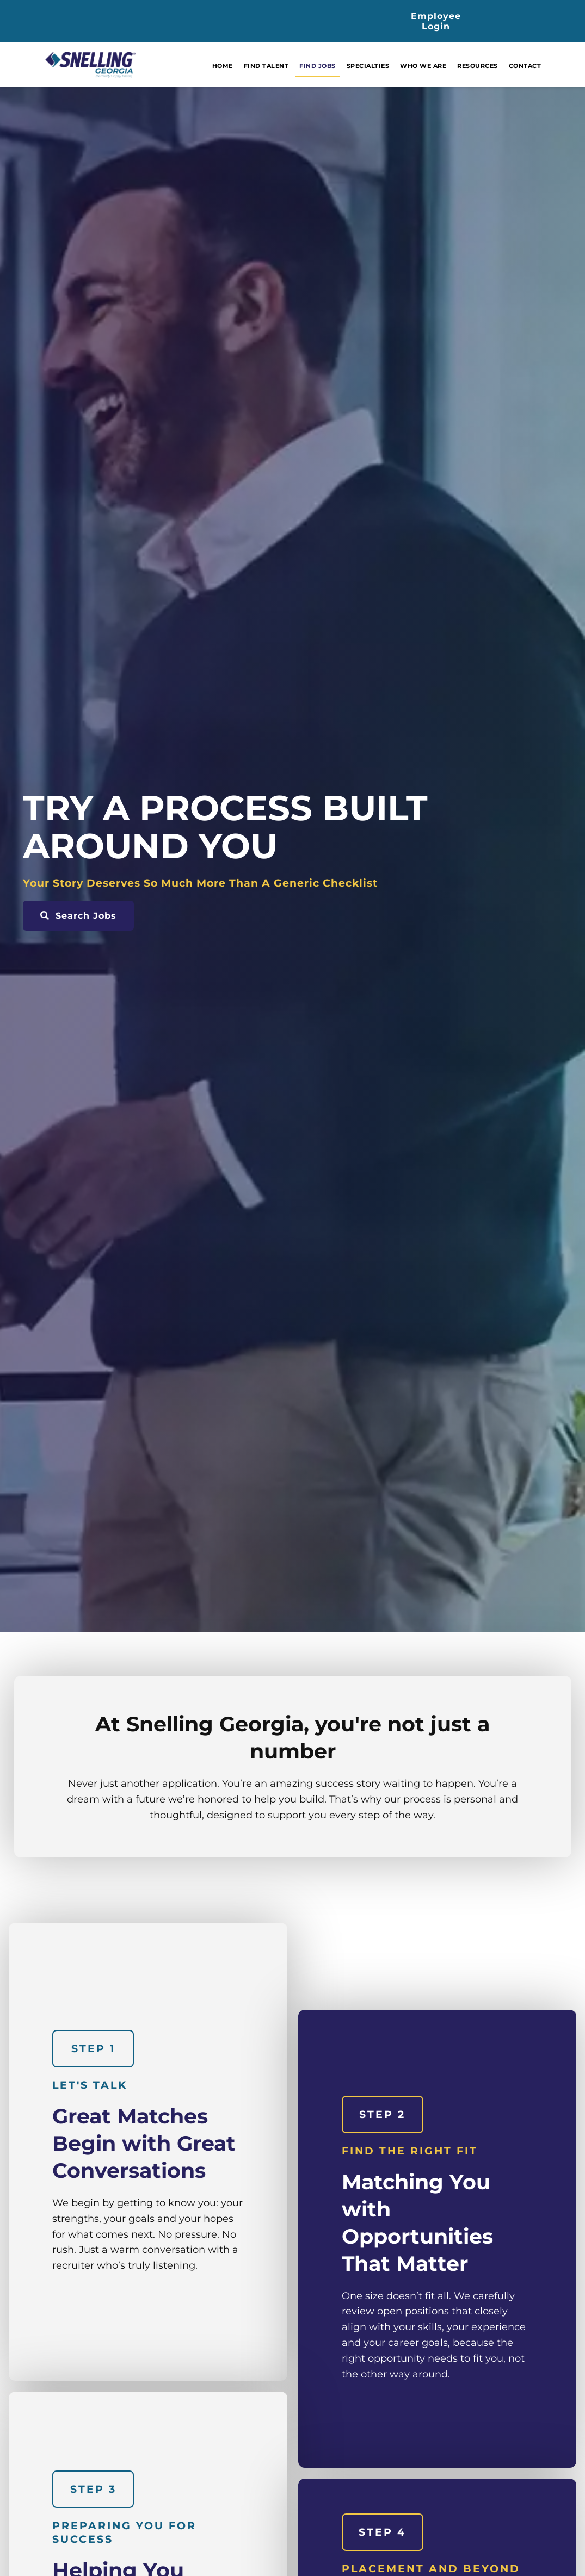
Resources (499, 68)
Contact (547, 68)
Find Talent (288, 68)
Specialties (389, 68)
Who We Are (445, 68)
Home (244, 68)
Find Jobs (340, 68)
